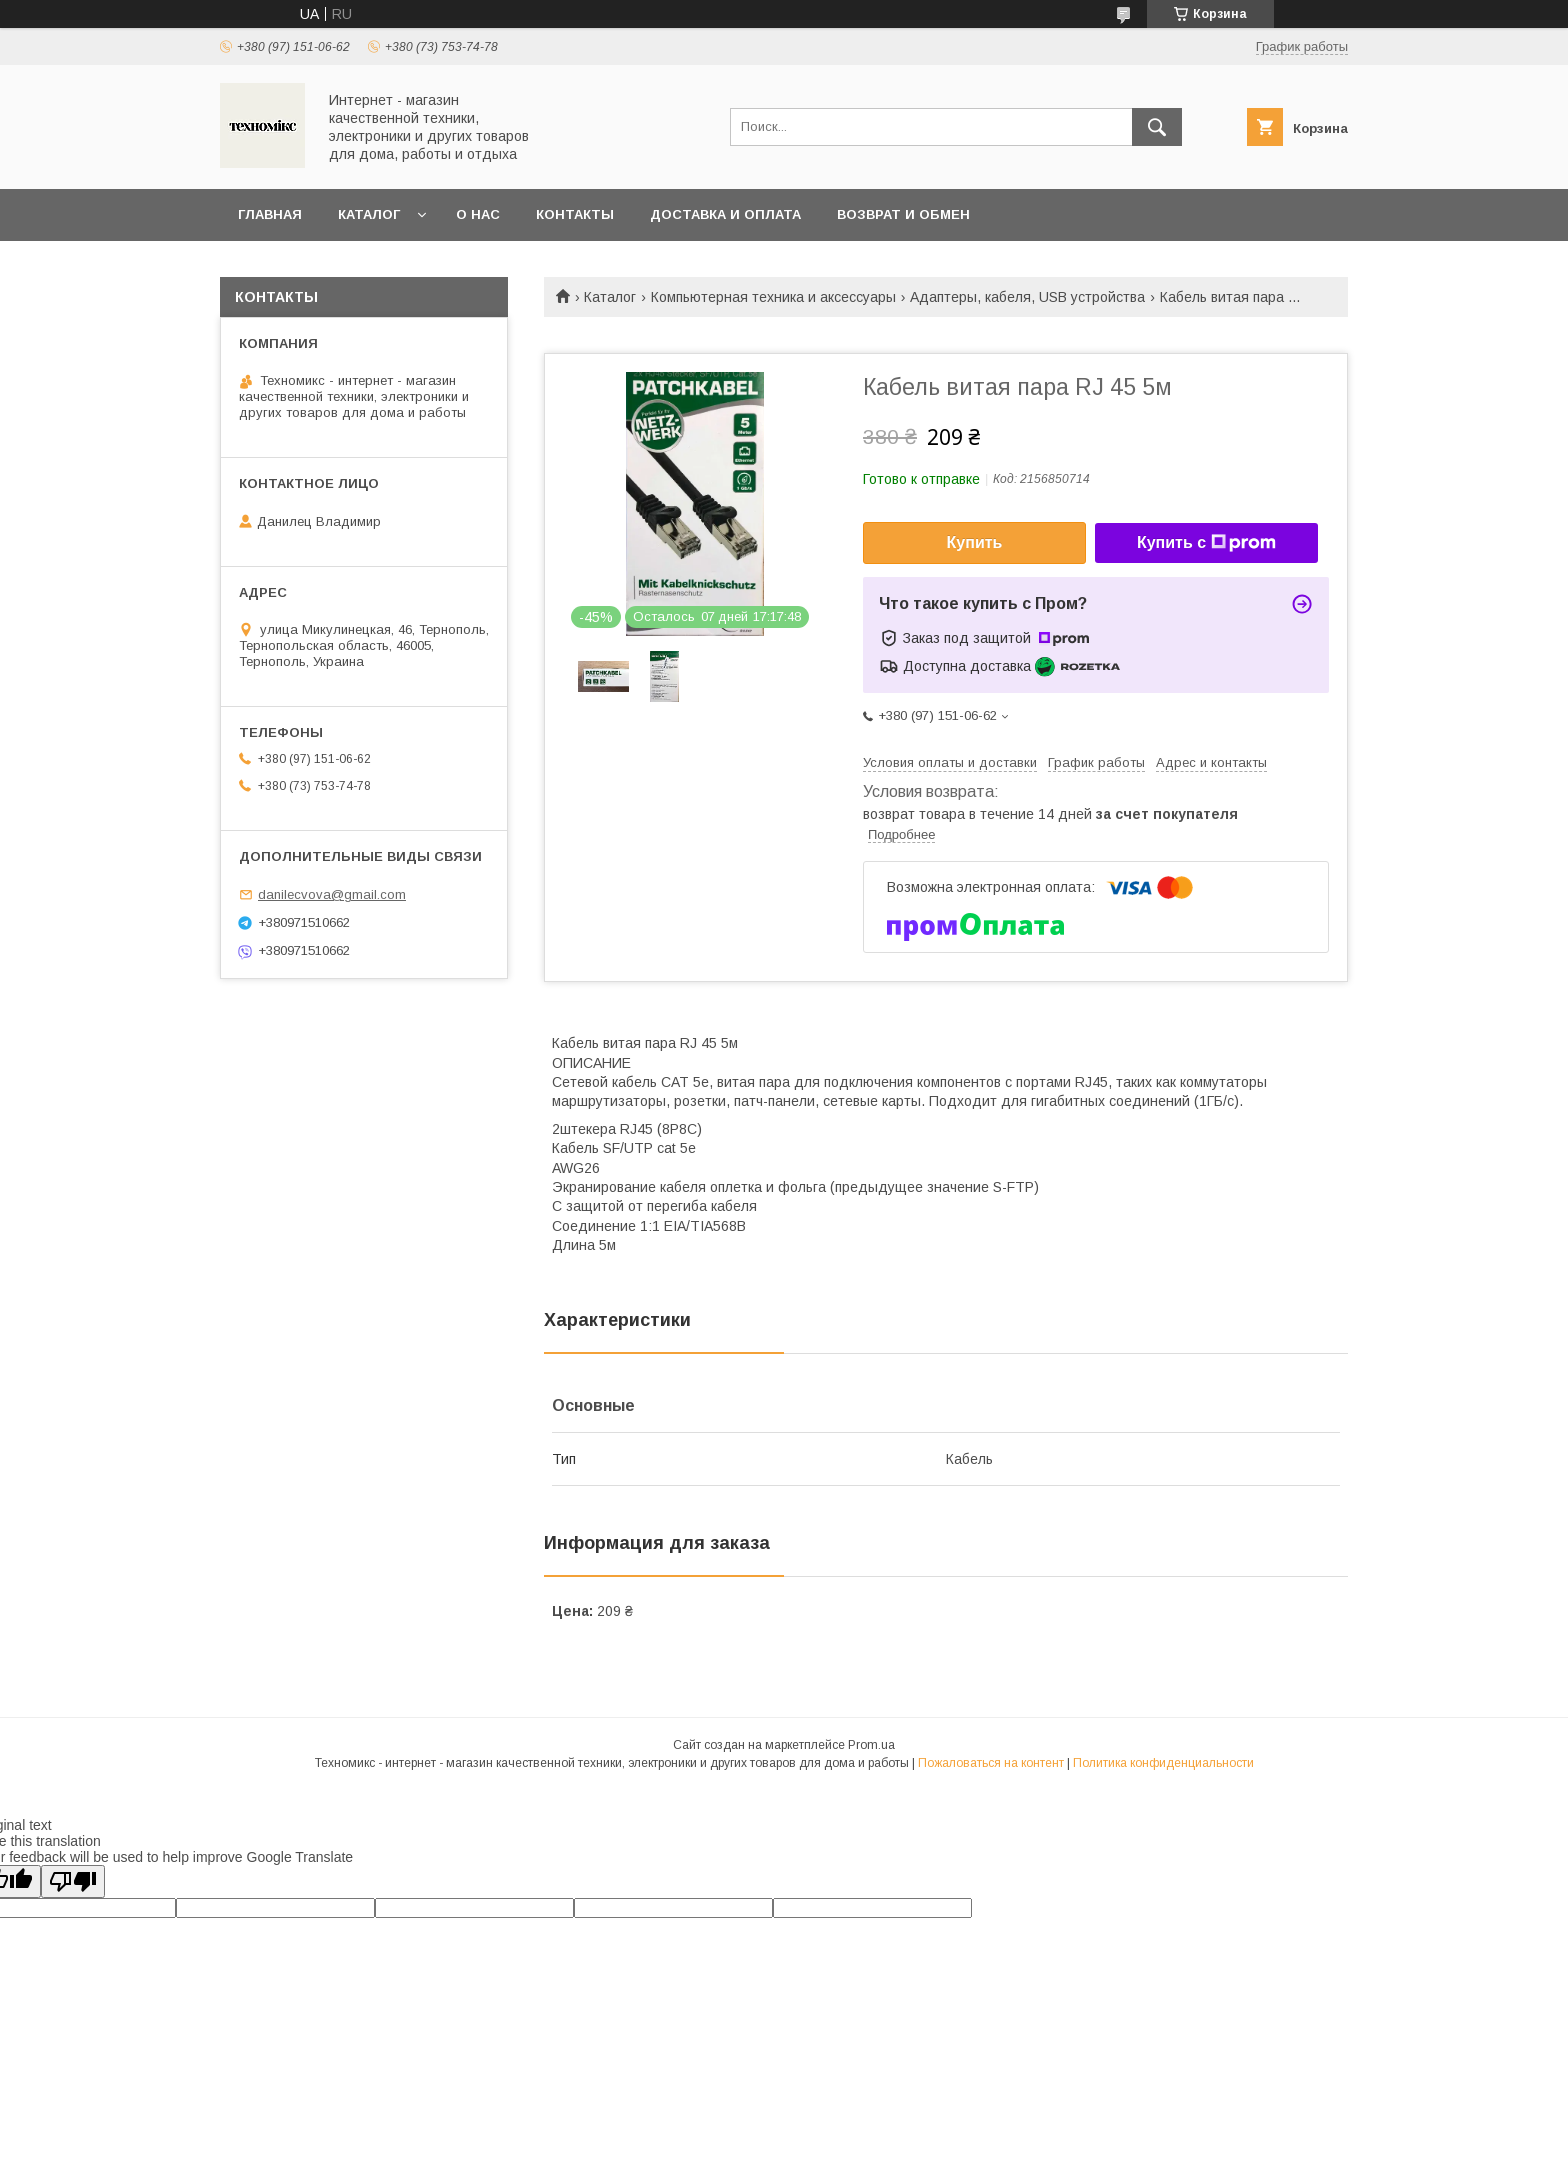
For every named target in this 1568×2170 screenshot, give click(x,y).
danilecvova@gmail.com (332, 894)
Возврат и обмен (903, 214)
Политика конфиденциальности (1163, 1763)
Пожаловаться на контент (991, 1763)
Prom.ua (871, 1745)
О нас (478, 214)
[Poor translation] (73, 1881)
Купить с (1206, 543)
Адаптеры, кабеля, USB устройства (1027, 297)
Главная (270, 214)
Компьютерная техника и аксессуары (773, 297)
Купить (975, 542)
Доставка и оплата (725, 214)
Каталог (369, 214)
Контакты (575, 214)
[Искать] (1157, 127)
